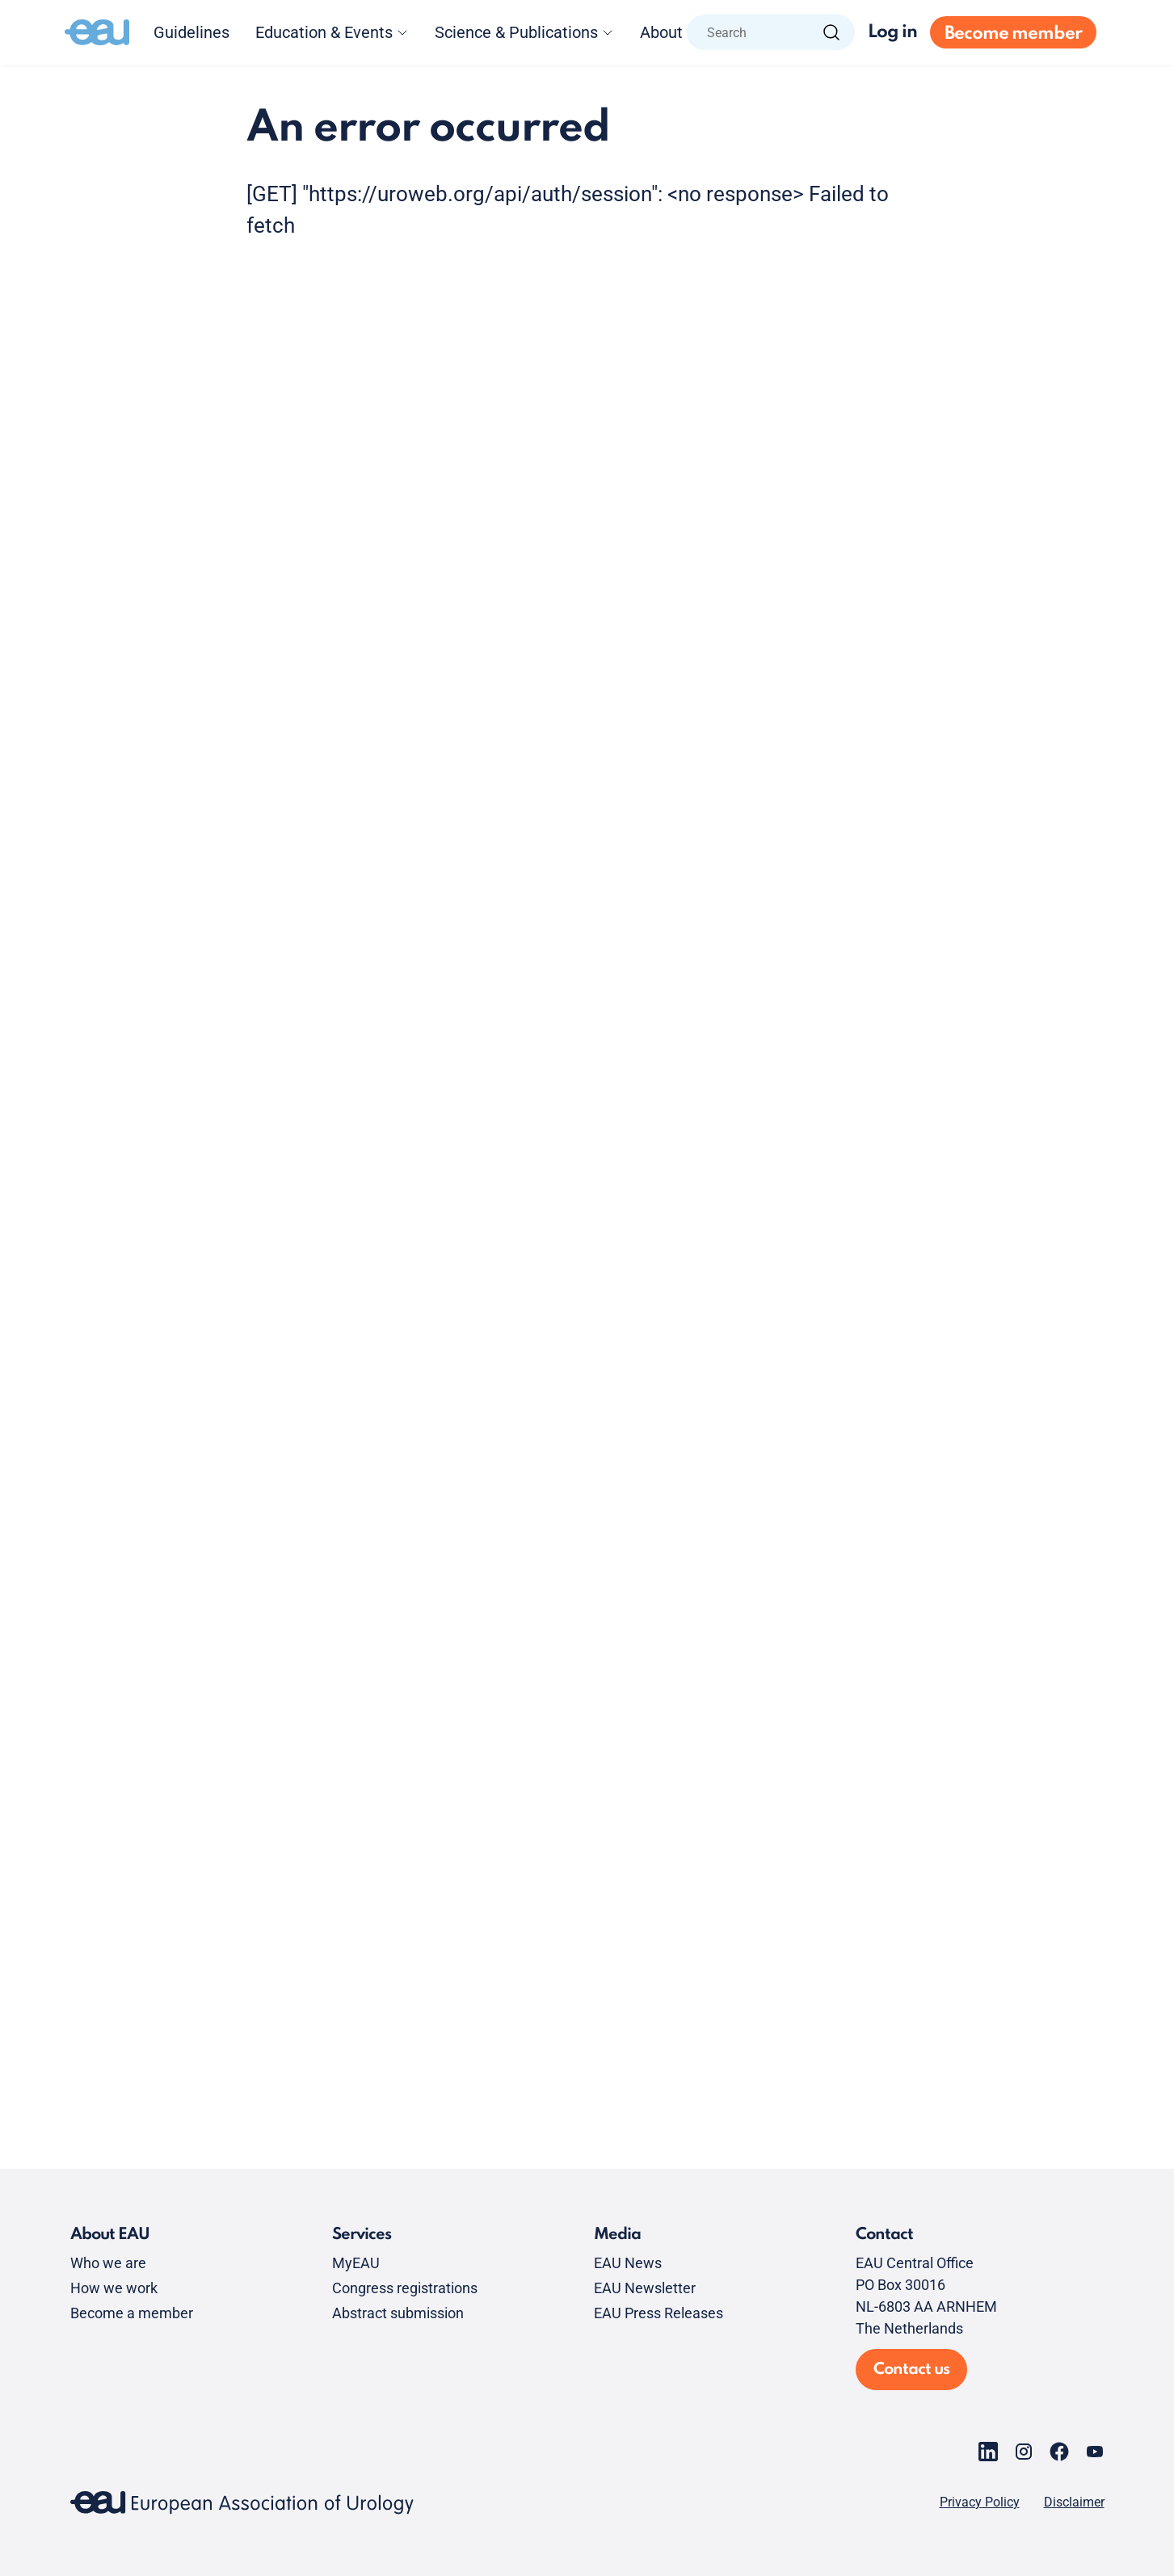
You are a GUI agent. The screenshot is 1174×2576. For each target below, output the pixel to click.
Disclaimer (1074, 2502)
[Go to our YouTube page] (1095, 2451)
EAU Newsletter (645, 2287)
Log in (892, 32)
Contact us (911, 2370)
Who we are (108, 2262)
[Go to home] (97, 32)
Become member (1013, 34)
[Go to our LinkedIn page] (988, 2451)
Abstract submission (398, 2313)
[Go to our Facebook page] (1059, 2451)
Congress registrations (405, 2287)
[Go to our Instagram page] (1023, 2451)
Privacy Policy (980, 2502)
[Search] (831, 32)
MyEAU (356, 2262)
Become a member (131, 2313)
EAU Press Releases (658, 2313)
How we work (114, 2287)
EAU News (628, 2262)
